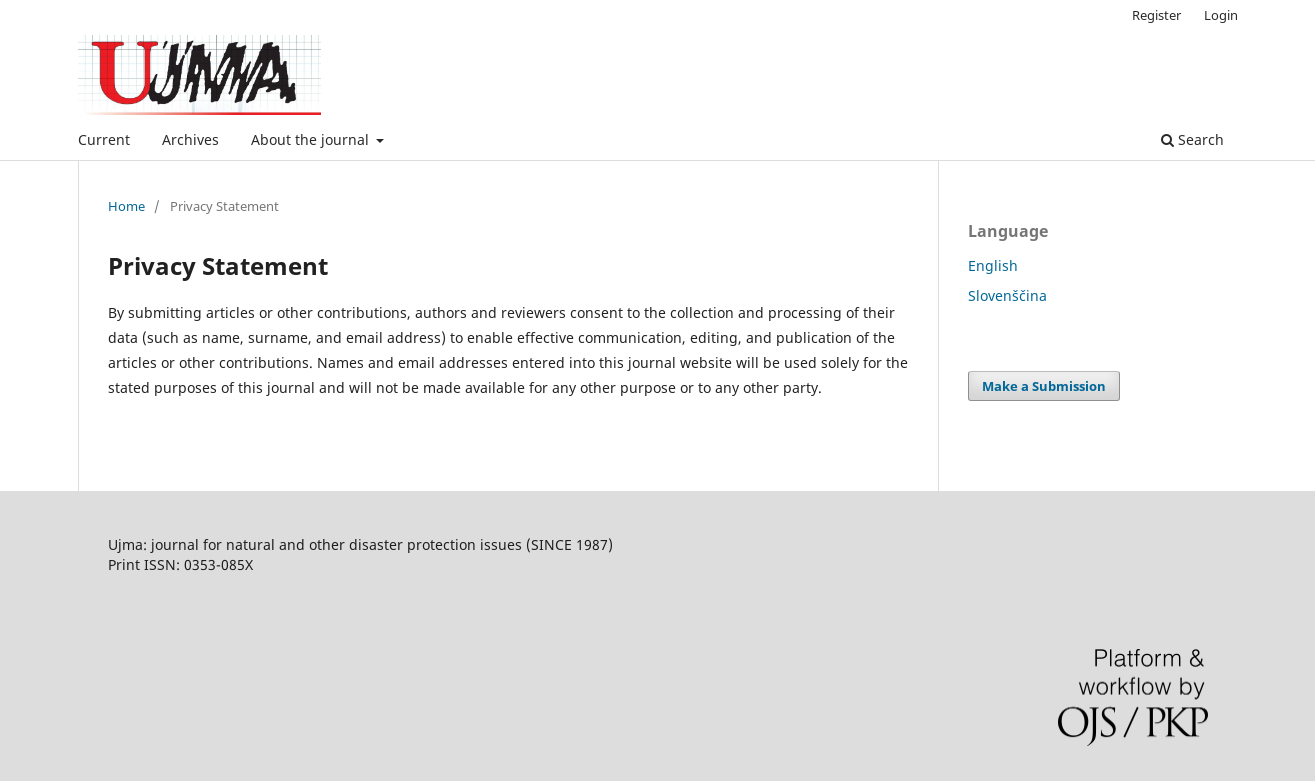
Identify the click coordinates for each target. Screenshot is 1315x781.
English (993, 265)
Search (1192, 139)
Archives (190, 139)
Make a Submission (1044, 386)
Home (126, 206)
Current (104, 139)
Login (1221, 15)
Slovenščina (1007, 295)
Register (1156, 15)
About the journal (312, 139)
